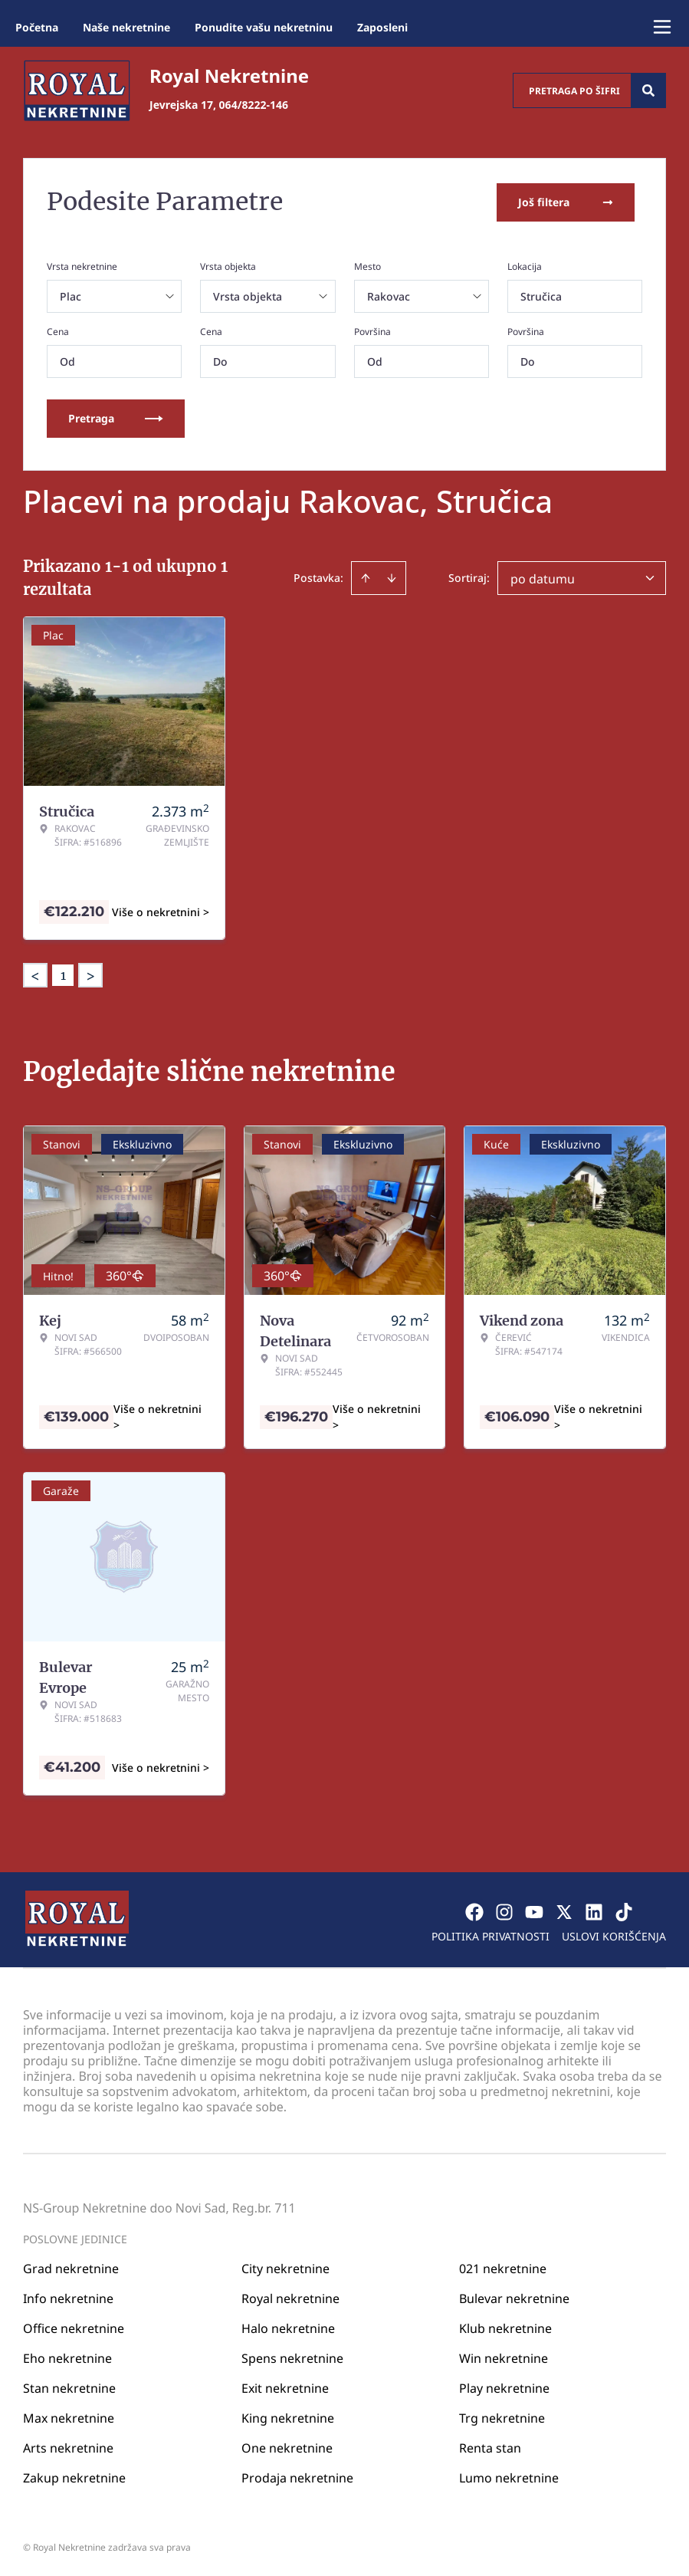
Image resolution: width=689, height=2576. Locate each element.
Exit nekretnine (285, 2386)
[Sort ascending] (365, 576)
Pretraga (115, 416)
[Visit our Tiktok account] (624, 1910)
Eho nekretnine (67, 2356)
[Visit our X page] (564, 1910)
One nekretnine (287, 2446)
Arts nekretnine (68, 2446)
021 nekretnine (502, 2267)
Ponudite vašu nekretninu (264, 27)
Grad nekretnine (71, 2267)
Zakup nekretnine (74, 2476)
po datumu (542, 577)
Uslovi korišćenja (614, 1934)
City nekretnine (285, 2267)
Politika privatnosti (490, 1934)
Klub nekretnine (505, 2326)
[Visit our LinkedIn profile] (594, 1910)
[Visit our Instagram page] (504, 1910)
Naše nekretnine (126, 27)
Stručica (541, 295)
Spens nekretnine (292, 2356)
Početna (36, 27)
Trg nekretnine (502, 2416)
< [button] (35, 974)
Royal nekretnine (290, 2296)
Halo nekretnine (288, 2326)
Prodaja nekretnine (297, 2476)
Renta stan (490, 2446)
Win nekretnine (503, 2356)
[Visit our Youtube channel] (534, 1910)
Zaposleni (382, 27)
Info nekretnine (68, 2296)
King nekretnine (287, 2416)
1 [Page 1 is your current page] (63, 973)
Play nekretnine (504, 2386)
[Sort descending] (391, 576)
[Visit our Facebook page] (474, 1910)
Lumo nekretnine (509, 2476)
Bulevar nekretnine (514, 2296)
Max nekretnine (68, 2416)
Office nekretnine (73, 2326)
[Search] (648, 90)
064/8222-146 (253, 104)
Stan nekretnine (69, 2386)
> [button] (90, 974)
